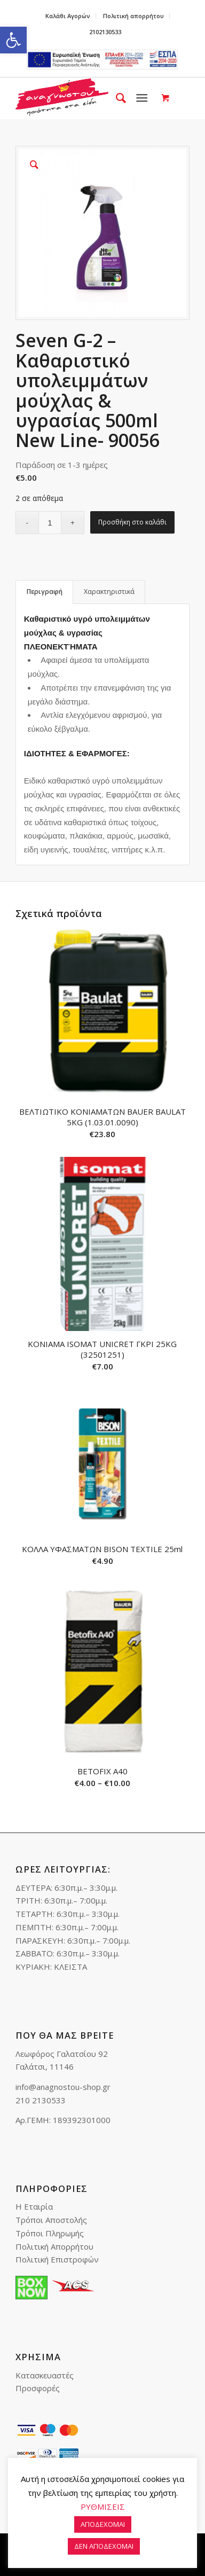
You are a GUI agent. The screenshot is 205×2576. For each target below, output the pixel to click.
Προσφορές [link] (37, 2388)
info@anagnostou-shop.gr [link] (63, 2086)
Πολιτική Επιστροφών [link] (57, 2259)
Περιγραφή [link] (44, 591)
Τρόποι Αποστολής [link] (51, 2219)
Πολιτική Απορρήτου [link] (54, 2246)
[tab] (44, 592)
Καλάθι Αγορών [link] (67, 16)
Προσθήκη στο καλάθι (132, 522)
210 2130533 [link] (40, 2100)
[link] (13, 40)
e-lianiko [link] (102, 59)
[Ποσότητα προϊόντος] (49, 522)
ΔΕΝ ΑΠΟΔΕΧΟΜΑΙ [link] (103, 2546)
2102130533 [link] (105, 32)
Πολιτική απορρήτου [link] (133, 16)
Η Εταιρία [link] (34, 2206)
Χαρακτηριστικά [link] (109, 591)
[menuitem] (68, 16)
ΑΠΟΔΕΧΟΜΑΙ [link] (103, 2524)
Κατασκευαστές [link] (44, 2375)
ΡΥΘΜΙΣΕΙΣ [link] (103, 2506)
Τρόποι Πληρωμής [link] (49, 2233)
